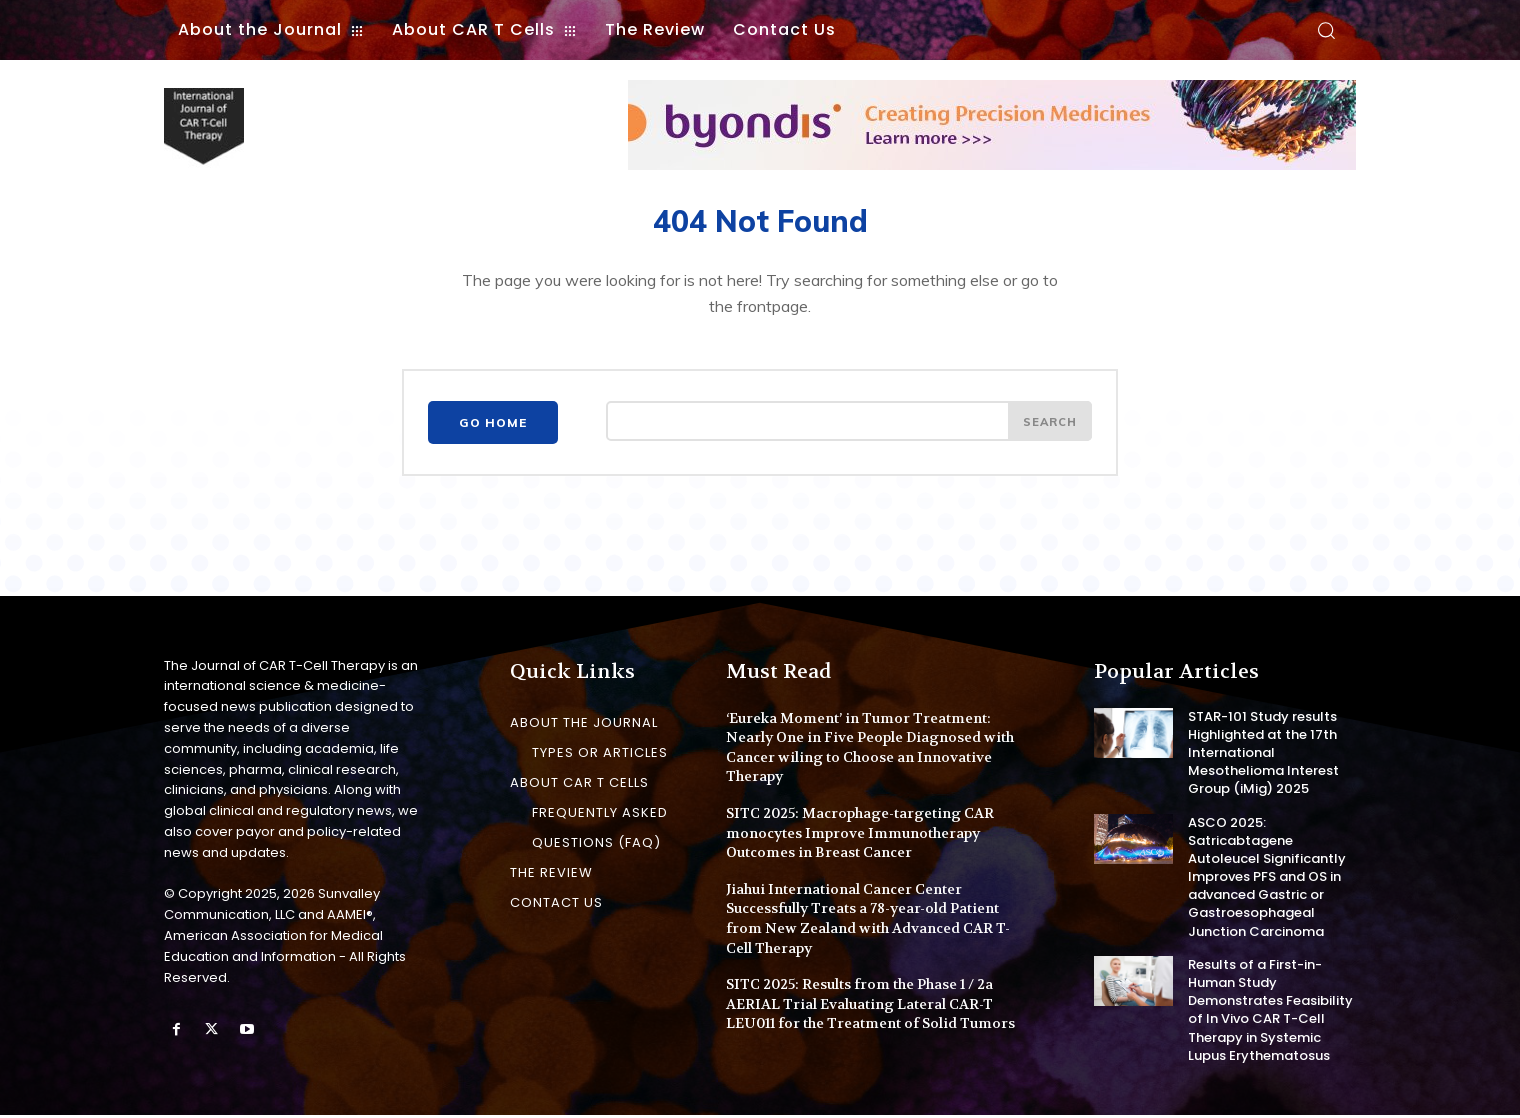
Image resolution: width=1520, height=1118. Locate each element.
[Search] (1048, 427)
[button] (1326, 30)
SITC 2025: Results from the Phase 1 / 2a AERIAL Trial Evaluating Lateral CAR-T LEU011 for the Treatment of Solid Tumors (870, 1006)
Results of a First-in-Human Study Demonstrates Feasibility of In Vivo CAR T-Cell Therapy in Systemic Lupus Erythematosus (1270, 1013)
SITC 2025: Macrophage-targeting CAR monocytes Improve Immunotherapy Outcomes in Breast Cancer (860, 835)
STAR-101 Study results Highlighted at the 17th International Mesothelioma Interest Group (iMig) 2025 (1263, 756)
